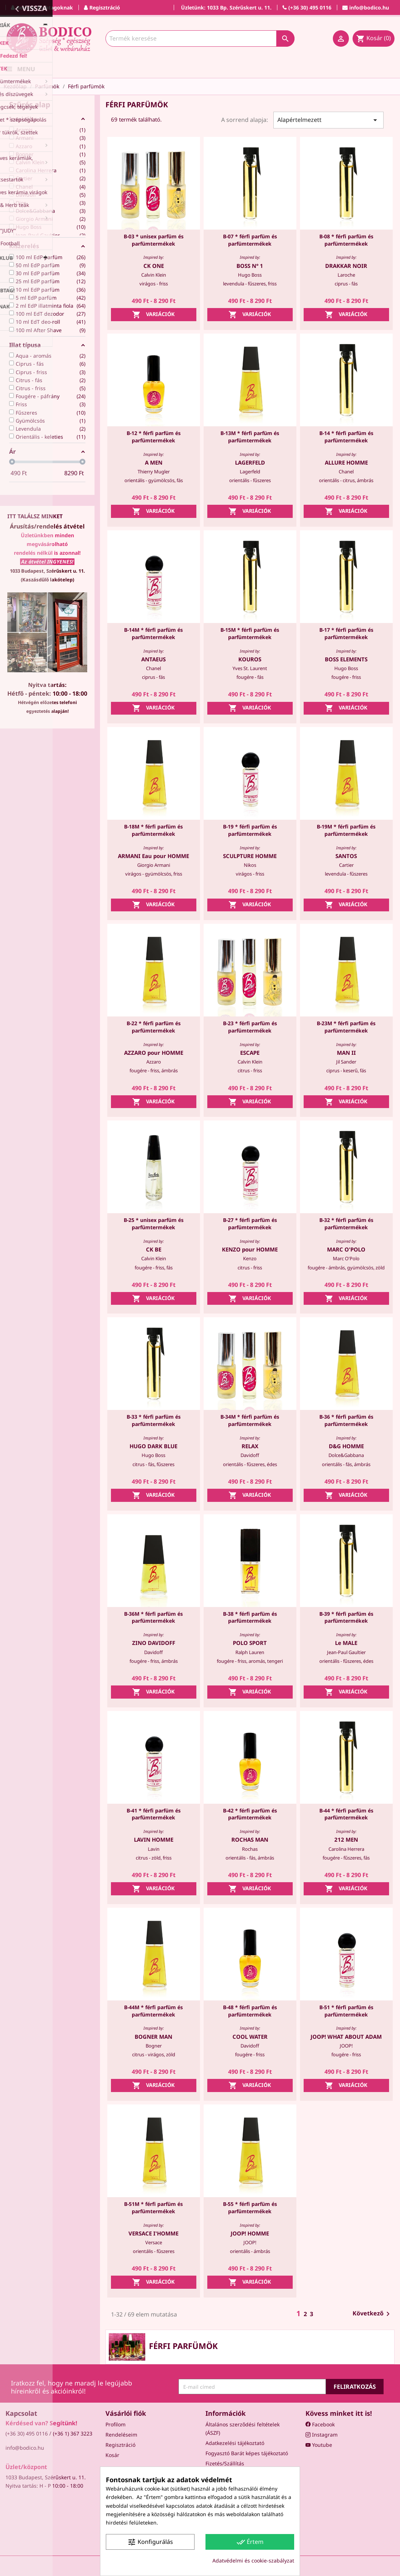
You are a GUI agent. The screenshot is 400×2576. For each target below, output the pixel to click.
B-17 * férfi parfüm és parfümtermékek (346, 633)
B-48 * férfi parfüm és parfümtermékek (250, 2011)
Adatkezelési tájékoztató (234, 2442)
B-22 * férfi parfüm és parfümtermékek (154, 1027)
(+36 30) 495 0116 (26, 2433)
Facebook (320, 2424)
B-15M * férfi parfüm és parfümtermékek (249, 633)
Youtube (318, 2444)
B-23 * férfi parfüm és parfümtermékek (250, 1027)
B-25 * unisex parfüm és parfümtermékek (154, 1223)
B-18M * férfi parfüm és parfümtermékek (153, 830)
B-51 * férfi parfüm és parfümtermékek (346, 2011)
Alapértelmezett (328, 120)
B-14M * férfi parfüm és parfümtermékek (153, 633)
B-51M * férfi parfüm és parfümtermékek (153, 2207)
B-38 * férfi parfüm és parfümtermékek (250, 1617)
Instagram (321, 2434)
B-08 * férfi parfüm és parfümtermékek (346, 240)
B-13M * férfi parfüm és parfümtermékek (249, 437)
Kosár (112, 2455)
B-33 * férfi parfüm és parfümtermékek (154, 1420)
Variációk (153, 314)
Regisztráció (120, 2444)
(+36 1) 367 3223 (72, 2433)
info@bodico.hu (24, 2447)
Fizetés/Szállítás (224, 2463)
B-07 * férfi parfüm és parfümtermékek (250, 240)
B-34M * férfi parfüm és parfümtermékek (249, 1420)
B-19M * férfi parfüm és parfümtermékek (346, 830)
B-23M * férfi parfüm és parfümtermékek (346, 1027)
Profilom (115, 2424)
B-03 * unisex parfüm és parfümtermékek (154, 240)
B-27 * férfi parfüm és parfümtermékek (250, 1223)
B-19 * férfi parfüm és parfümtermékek (250, 830)
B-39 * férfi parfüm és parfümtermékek (346, 1617)
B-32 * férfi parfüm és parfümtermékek (346, 1223)
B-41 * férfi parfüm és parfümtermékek (154, 1814)
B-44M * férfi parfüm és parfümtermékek (153, 2011)
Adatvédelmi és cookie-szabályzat (253, 2560)
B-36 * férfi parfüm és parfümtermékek (346, 1420)
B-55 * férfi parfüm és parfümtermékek (250, 2207)
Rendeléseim (121, 2434)
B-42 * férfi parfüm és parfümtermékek (250, 1814)
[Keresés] (200, 38)
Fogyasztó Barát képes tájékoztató (246, 2453)
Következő (372, 2313)
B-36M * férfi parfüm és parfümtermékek (153, 1617)
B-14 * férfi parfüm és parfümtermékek (346, 437)
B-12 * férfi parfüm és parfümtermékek (154, 437)
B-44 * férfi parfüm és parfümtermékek (346, 1814)
